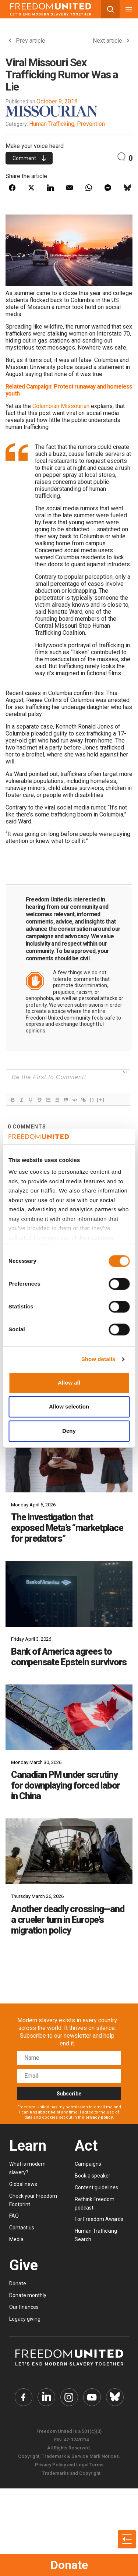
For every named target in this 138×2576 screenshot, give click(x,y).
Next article (111, 40)
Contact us (21, 2227)
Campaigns (88, 2164)
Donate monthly (27, 2295)
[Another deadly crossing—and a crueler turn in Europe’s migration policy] (69, 1851)
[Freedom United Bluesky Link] (115, 2397)
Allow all (69, 1382)
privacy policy (99, 2117)
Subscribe (69, 2094)
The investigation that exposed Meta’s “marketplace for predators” (67, 1528)
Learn (27, 2145)
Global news (23, 2184)
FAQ (14, 2216)
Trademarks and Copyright (71, 2473)
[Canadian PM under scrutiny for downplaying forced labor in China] (69, 1717)
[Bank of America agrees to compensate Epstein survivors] (69, 1593)
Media (16, 2239)
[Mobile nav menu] (129, 9)
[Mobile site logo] (50, 9)
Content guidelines (96, 2187)
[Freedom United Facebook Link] (23, 2397)
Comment (29, 158)
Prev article (27, 40)
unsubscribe (43, 2112)
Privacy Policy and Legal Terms (69, 2464)
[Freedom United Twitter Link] (46, 2397)
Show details (98, 1359)
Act (86, 2145)
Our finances (24, 2307)
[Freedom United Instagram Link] (69, 2397)
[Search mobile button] (110, 9)
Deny (69, 1431)
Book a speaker (92, 2176)
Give (23, 2265)
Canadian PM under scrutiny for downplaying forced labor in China (65, 1785)
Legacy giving (24, 2319)
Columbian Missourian (60, 406)
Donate (69, 2565)
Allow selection (69, 1407)
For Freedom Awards (99, 2219)
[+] (101, 1099)
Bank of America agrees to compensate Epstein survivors (69, 1657)
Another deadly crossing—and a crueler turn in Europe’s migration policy (67, 1920)
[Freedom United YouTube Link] (92, 2397)
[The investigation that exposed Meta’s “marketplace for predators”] (69, 1459)
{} (92, 1099)
